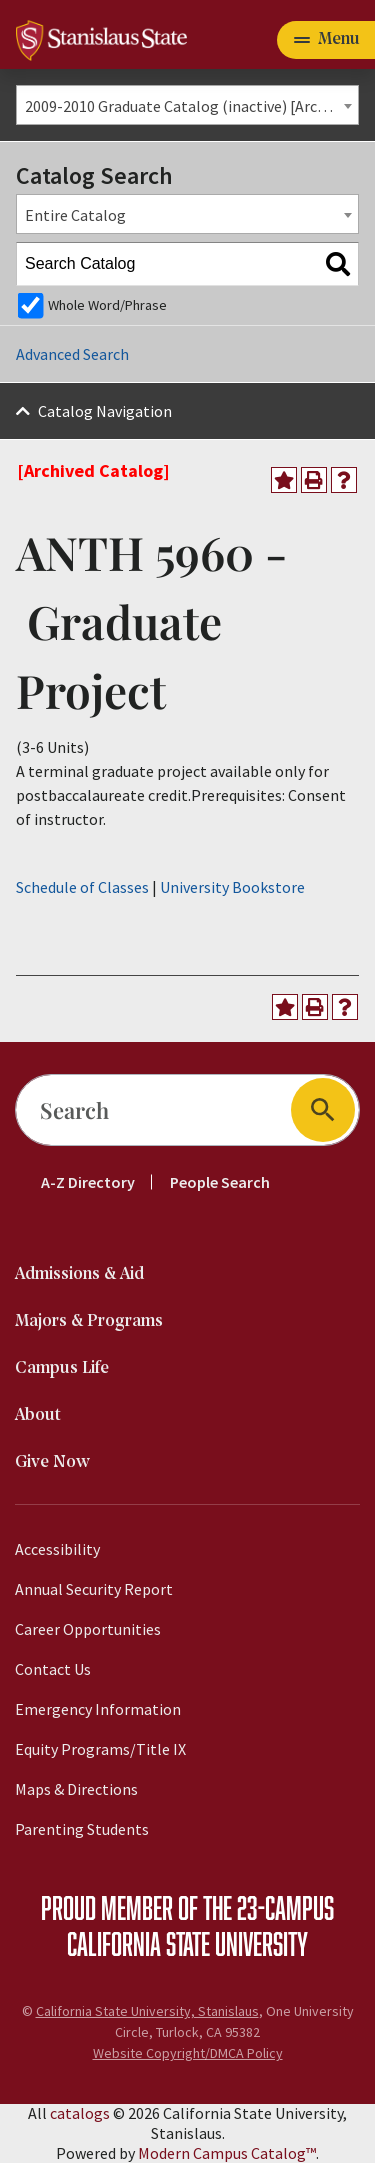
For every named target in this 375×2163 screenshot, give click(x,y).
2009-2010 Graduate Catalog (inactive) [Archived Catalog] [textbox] (191, 106)
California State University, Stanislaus (147, 2011)
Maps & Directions (76, 1789)
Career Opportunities (88, 1629)
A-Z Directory (88, 1182)
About (38, 1415)
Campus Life (62, 1368)
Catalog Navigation (105, 411)
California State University (187, 1943)
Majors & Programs (89, 1321)
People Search (220, 1182)
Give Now (52, 1462)
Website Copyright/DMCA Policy (188, 2053)
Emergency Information (98, 1709)
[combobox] (187, 105)
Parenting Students (82, 1829)
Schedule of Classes (82, 887)
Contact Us (53, 1669)
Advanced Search (72, 354)
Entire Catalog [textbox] (75, 215)
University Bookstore (232, 887)
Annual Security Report (94, 1589)
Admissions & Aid (79, 1274)
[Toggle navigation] (326, 40)
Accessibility (57, 1549)
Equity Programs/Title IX (100, 1749)
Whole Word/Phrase (107, 305)
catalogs (80, 2113)
